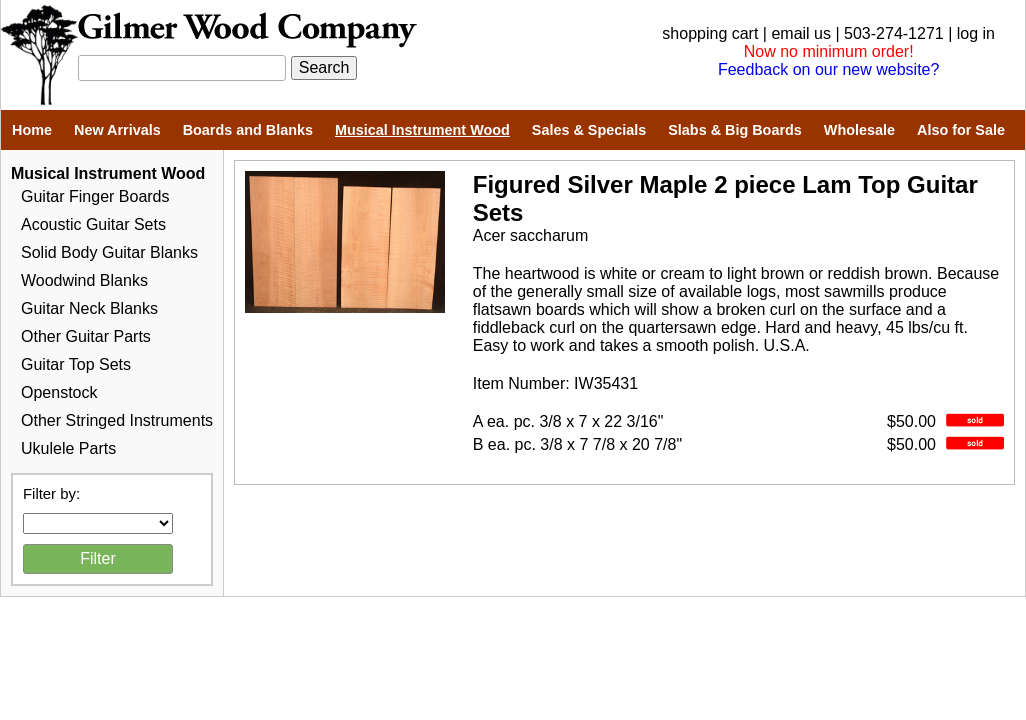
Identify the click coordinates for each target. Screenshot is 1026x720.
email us (801, 33)
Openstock (59, 392)
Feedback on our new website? (828, 69)
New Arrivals (117, 130)
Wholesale (859, 130)
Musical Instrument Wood (422, 130)
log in (976, 33)
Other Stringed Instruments (117, 420)
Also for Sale (961, 130)
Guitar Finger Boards (95, 196)
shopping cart (710, 33)
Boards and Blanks (248, 130)
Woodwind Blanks (84, 280)
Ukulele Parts (68, 448)
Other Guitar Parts (86, 336)
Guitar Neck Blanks (89, 308)
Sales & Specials (589, 130)
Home (32, 130)
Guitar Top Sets (76, 364)
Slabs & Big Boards (735, 130)
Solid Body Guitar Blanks (109, 252)
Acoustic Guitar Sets (93, 224)
